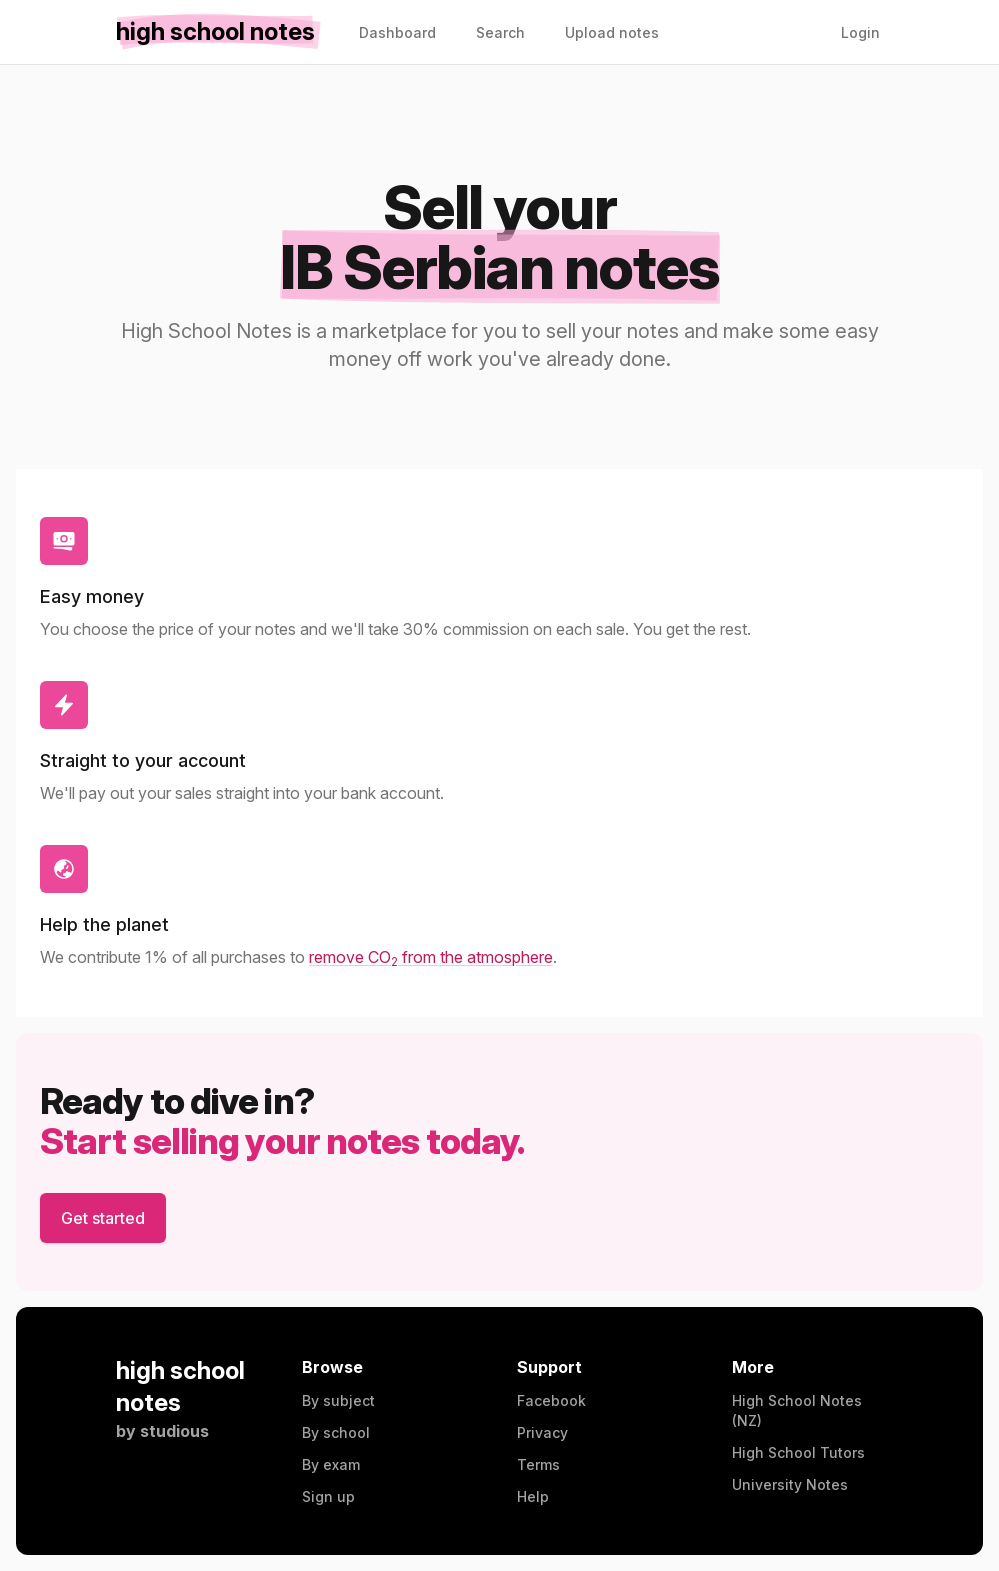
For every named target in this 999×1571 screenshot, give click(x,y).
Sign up (328, 1496)
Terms (538, 1464)
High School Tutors (798, 1452)
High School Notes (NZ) (797, 1410)
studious (174, 1431)
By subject (338, 1400)
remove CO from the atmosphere (431, 957)
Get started (103, 1218)
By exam (331, 1464)
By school (336, 1432)
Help (533, 1496)
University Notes (790, 1484)
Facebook (551, 1400)
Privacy (542, 1432)
